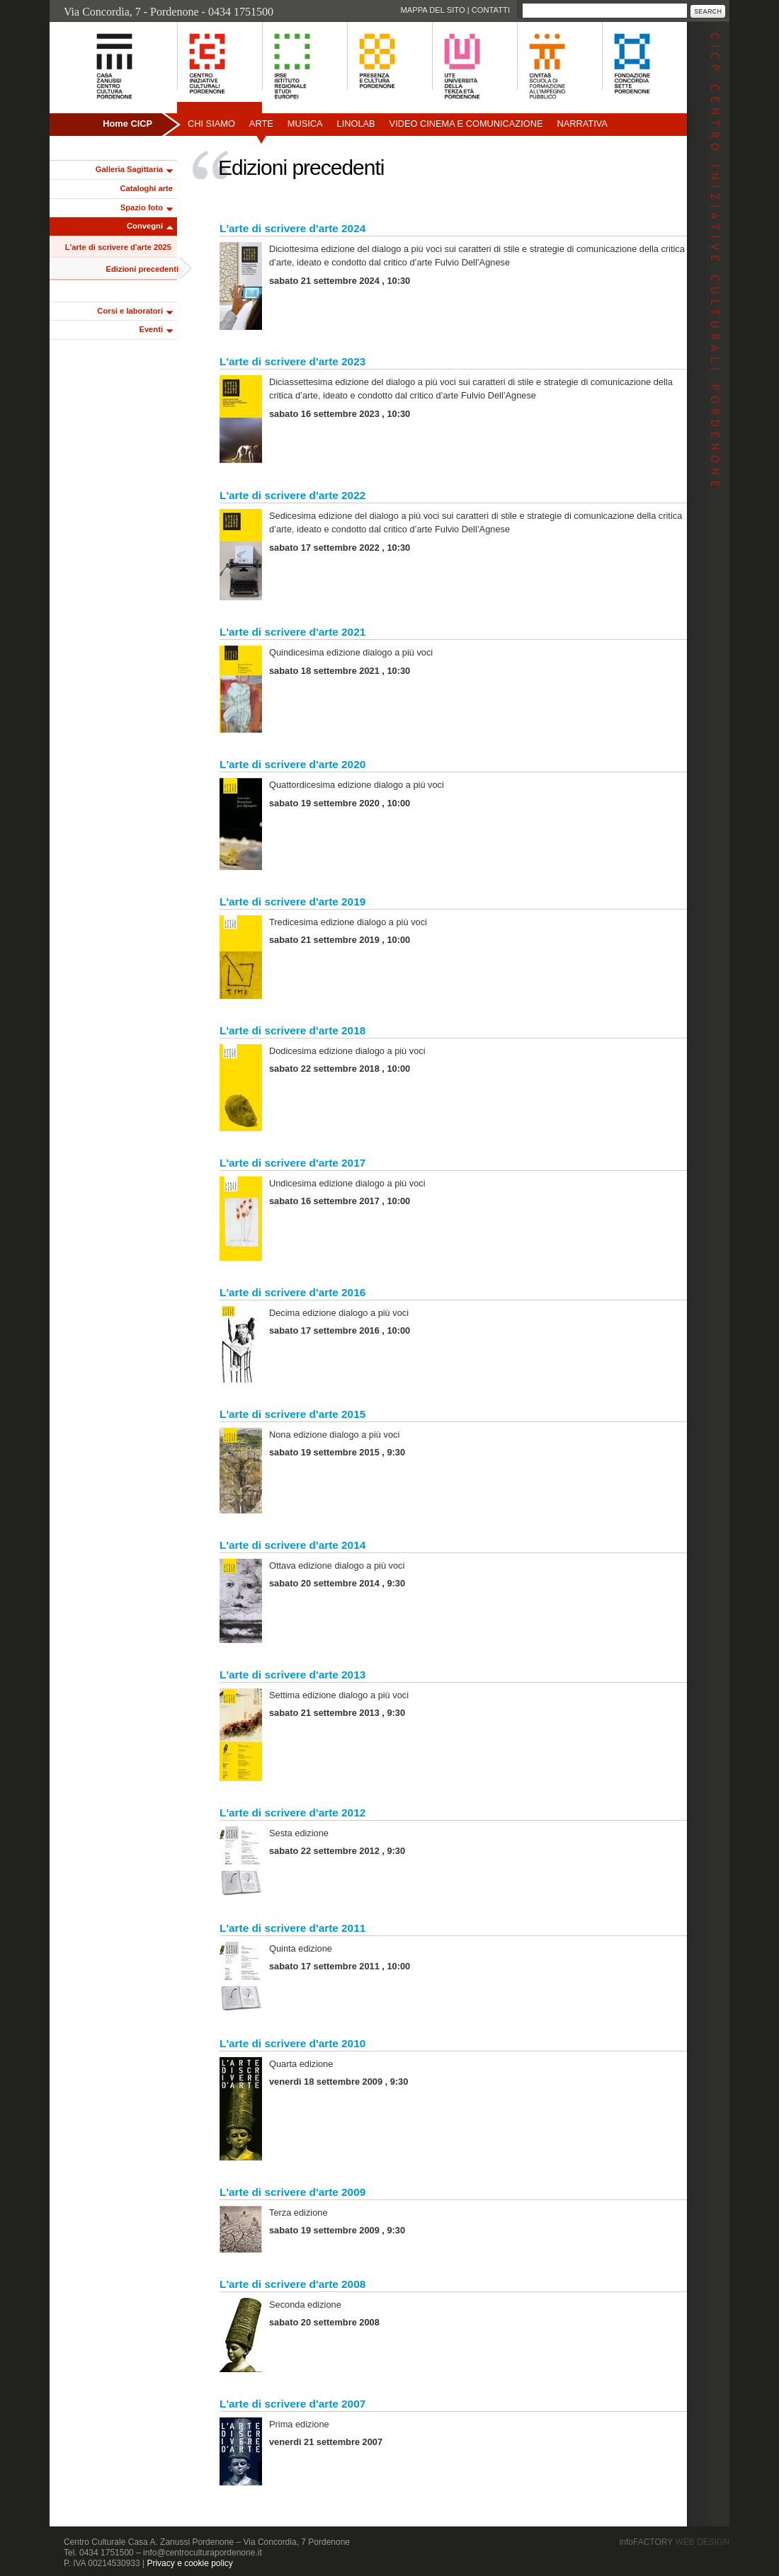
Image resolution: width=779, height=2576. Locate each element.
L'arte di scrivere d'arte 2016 (292, 1292)
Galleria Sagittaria (129, 169)
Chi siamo (211, 123)
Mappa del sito (432, 10)
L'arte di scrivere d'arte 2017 (292, 1163)
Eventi (151, 329)
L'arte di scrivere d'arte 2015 (292, 1414)
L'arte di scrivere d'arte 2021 (292, 632)
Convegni (145, 226)
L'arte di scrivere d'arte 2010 (292, 2043)
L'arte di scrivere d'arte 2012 (292, 1813)
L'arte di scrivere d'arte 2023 (292, 361)
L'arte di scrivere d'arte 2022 (292, 495)
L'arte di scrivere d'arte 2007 (292, 2404)
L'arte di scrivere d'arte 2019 (292, 901)
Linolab (356, 123)
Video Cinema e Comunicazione (466, 123)
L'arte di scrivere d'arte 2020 (292, 764)
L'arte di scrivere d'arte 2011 (292, 1928)
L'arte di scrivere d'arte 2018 (292, 1030)
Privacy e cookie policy (189, 2563)
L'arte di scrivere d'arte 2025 (118, 247)
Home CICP (127, 123)
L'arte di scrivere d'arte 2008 (292, 2284)
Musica (305, 123)
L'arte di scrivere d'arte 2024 (292, 228)
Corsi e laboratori (130, 311)
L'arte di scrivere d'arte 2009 (292, 2192)
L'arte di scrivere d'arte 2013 (292, 1674)
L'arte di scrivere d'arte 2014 (292, 1545)
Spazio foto (141, 207)
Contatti (491, 10)
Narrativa (582, 123)
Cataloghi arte (146, 188)
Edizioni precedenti (142, 269)
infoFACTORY (674, 2542)
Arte (261, 123)
